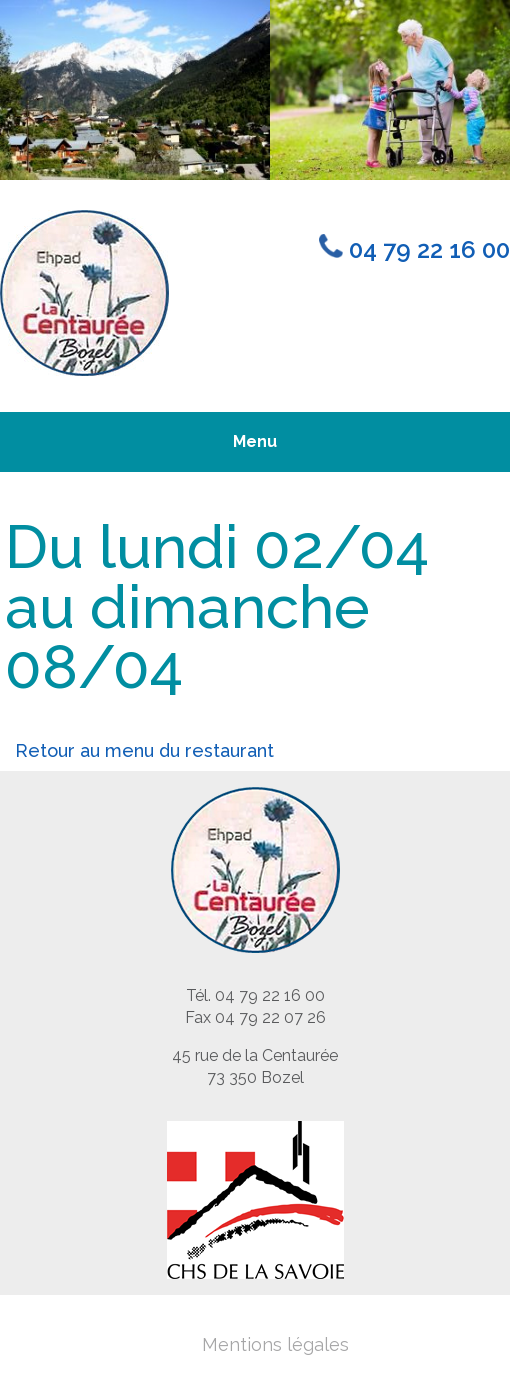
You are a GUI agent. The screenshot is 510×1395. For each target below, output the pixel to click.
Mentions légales (275, 1344)
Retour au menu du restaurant (144, 750)
